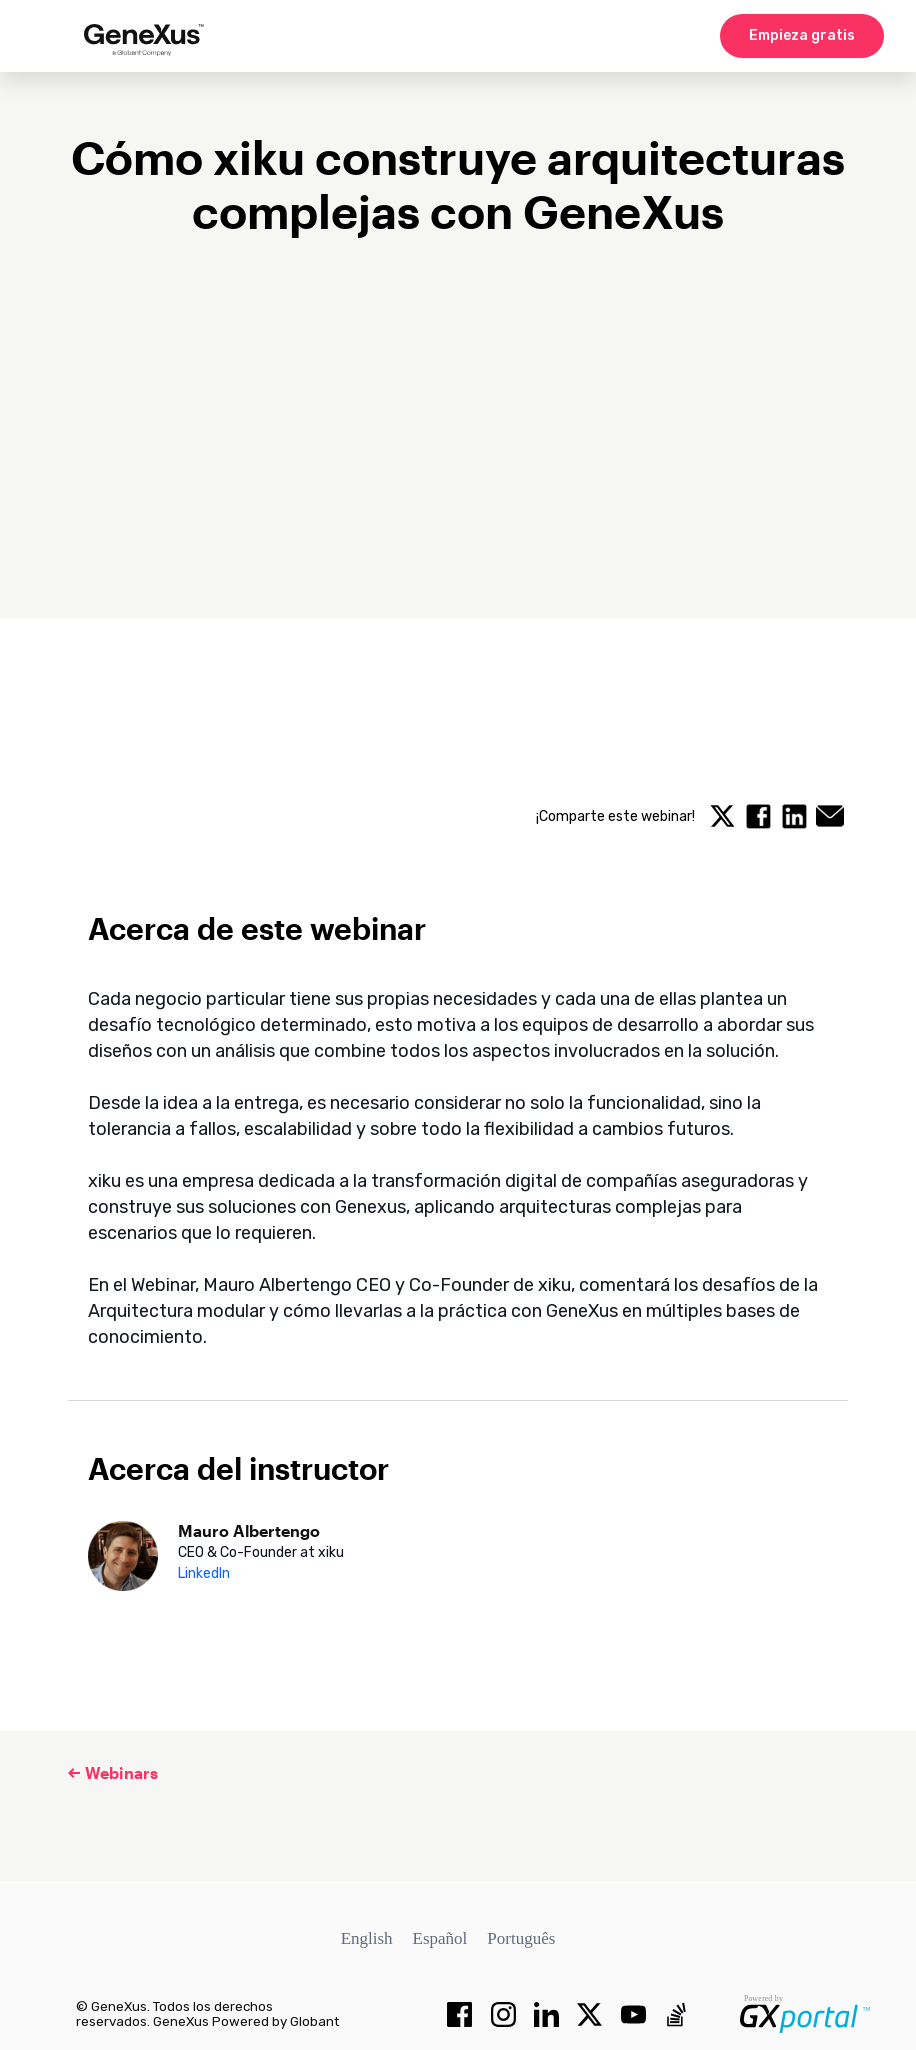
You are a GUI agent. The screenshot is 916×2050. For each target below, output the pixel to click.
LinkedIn (204, 1573)
